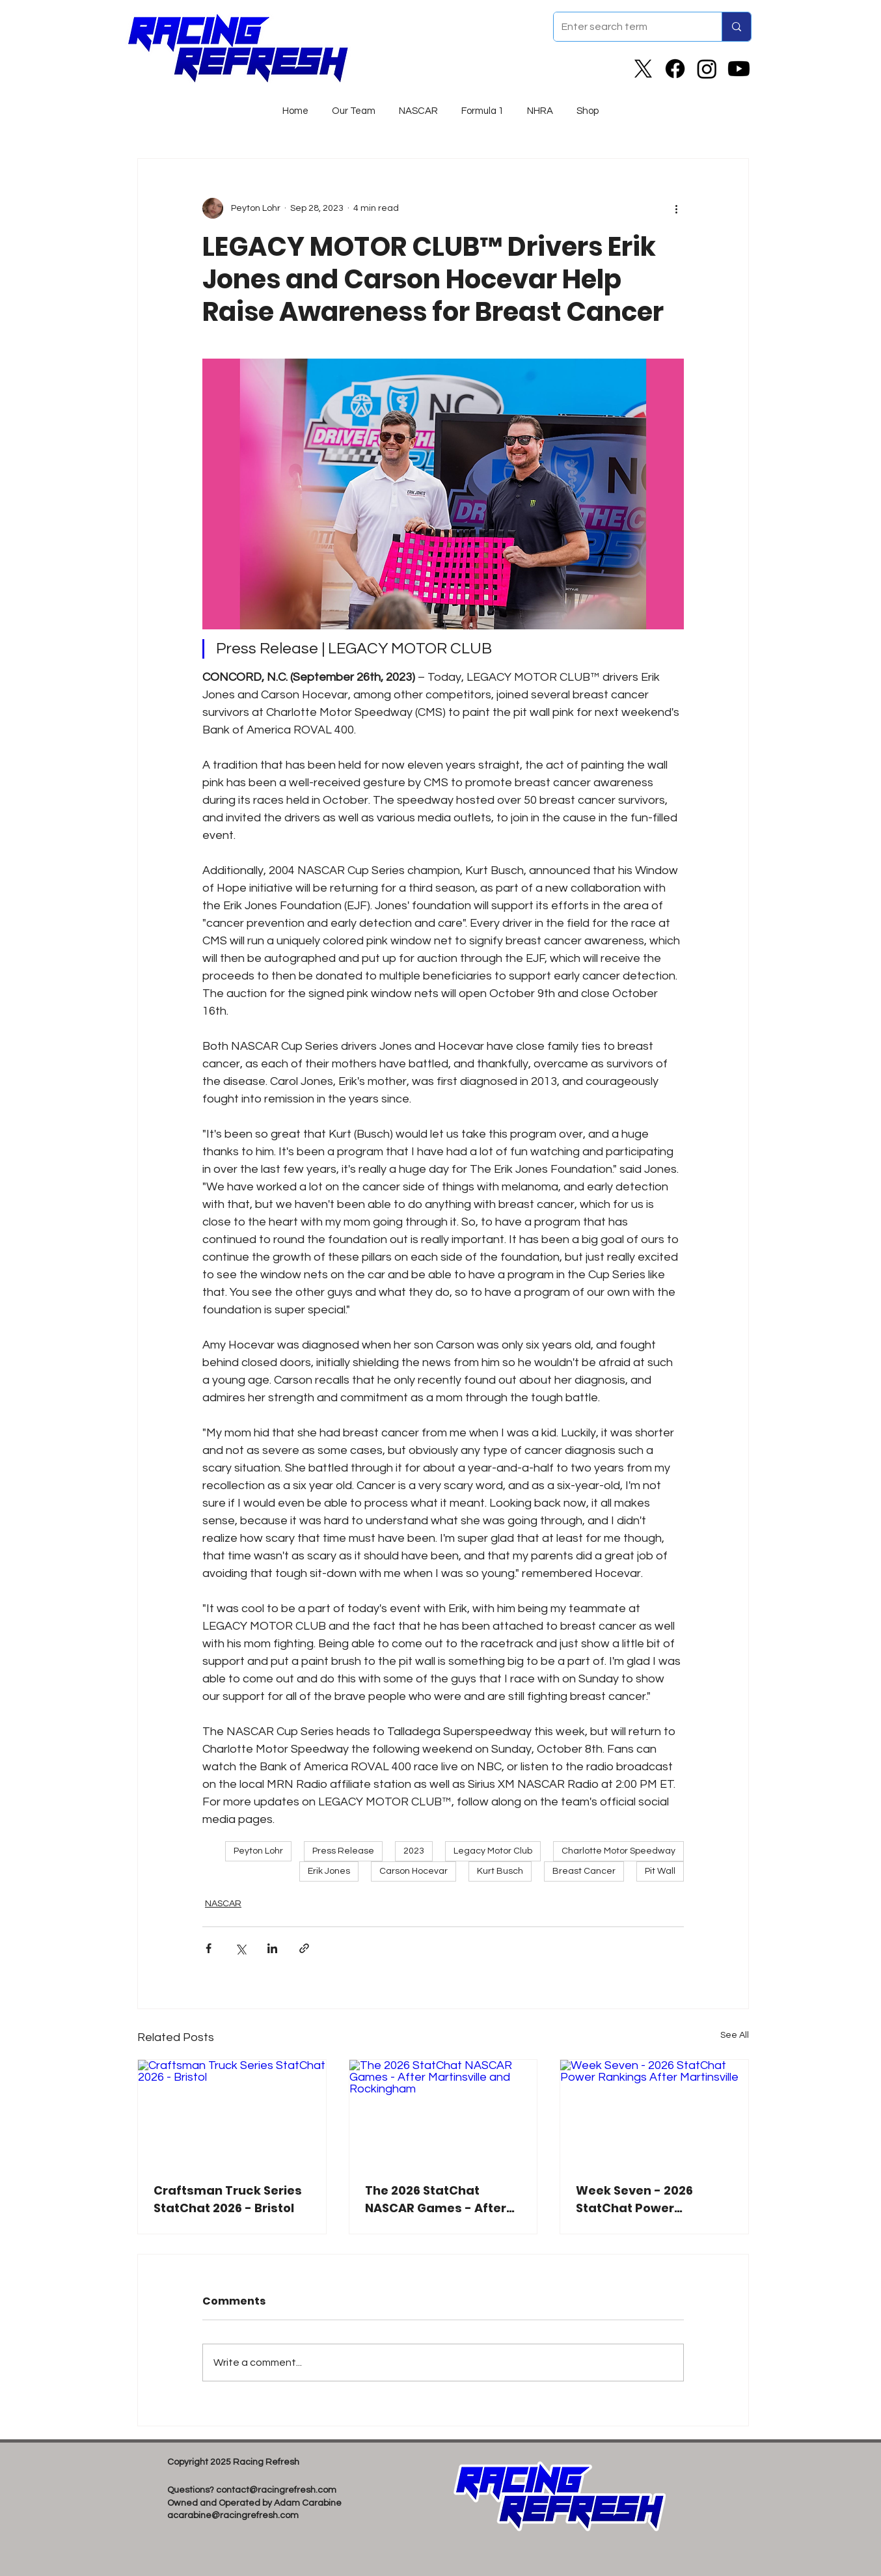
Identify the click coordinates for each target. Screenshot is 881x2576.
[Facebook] (675, 68)
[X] (643, 68)
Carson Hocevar (413, 1871)
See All (734, 2035)
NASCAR (223, 1903)
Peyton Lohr (258, 1851)
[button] (418, 105)
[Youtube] (739, 68)
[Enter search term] (628, 26)
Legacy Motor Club (493, 1851)
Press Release (343, 1851)
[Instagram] (707, 68)
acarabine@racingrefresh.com (233, 2515)
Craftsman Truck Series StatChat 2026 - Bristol (228, 2199)
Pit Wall (660, 1871)
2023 (413, 1851)
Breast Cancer (584, 1871)
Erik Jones (329, 1871)
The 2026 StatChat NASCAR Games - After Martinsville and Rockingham (435, 2199)
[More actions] (676, 208)
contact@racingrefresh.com (276, 2490)
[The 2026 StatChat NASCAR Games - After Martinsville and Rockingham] (443, 2112)
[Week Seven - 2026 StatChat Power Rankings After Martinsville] (654, 2112)
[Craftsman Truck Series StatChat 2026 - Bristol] (232, 2112)
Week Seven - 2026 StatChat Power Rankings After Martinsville (634, 2199)
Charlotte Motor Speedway (618, 1851)
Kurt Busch (500, 1871)
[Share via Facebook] (208, 1948)
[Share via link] (304, 1948)
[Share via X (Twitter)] (240, 1948)
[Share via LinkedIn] (272, 1948)
